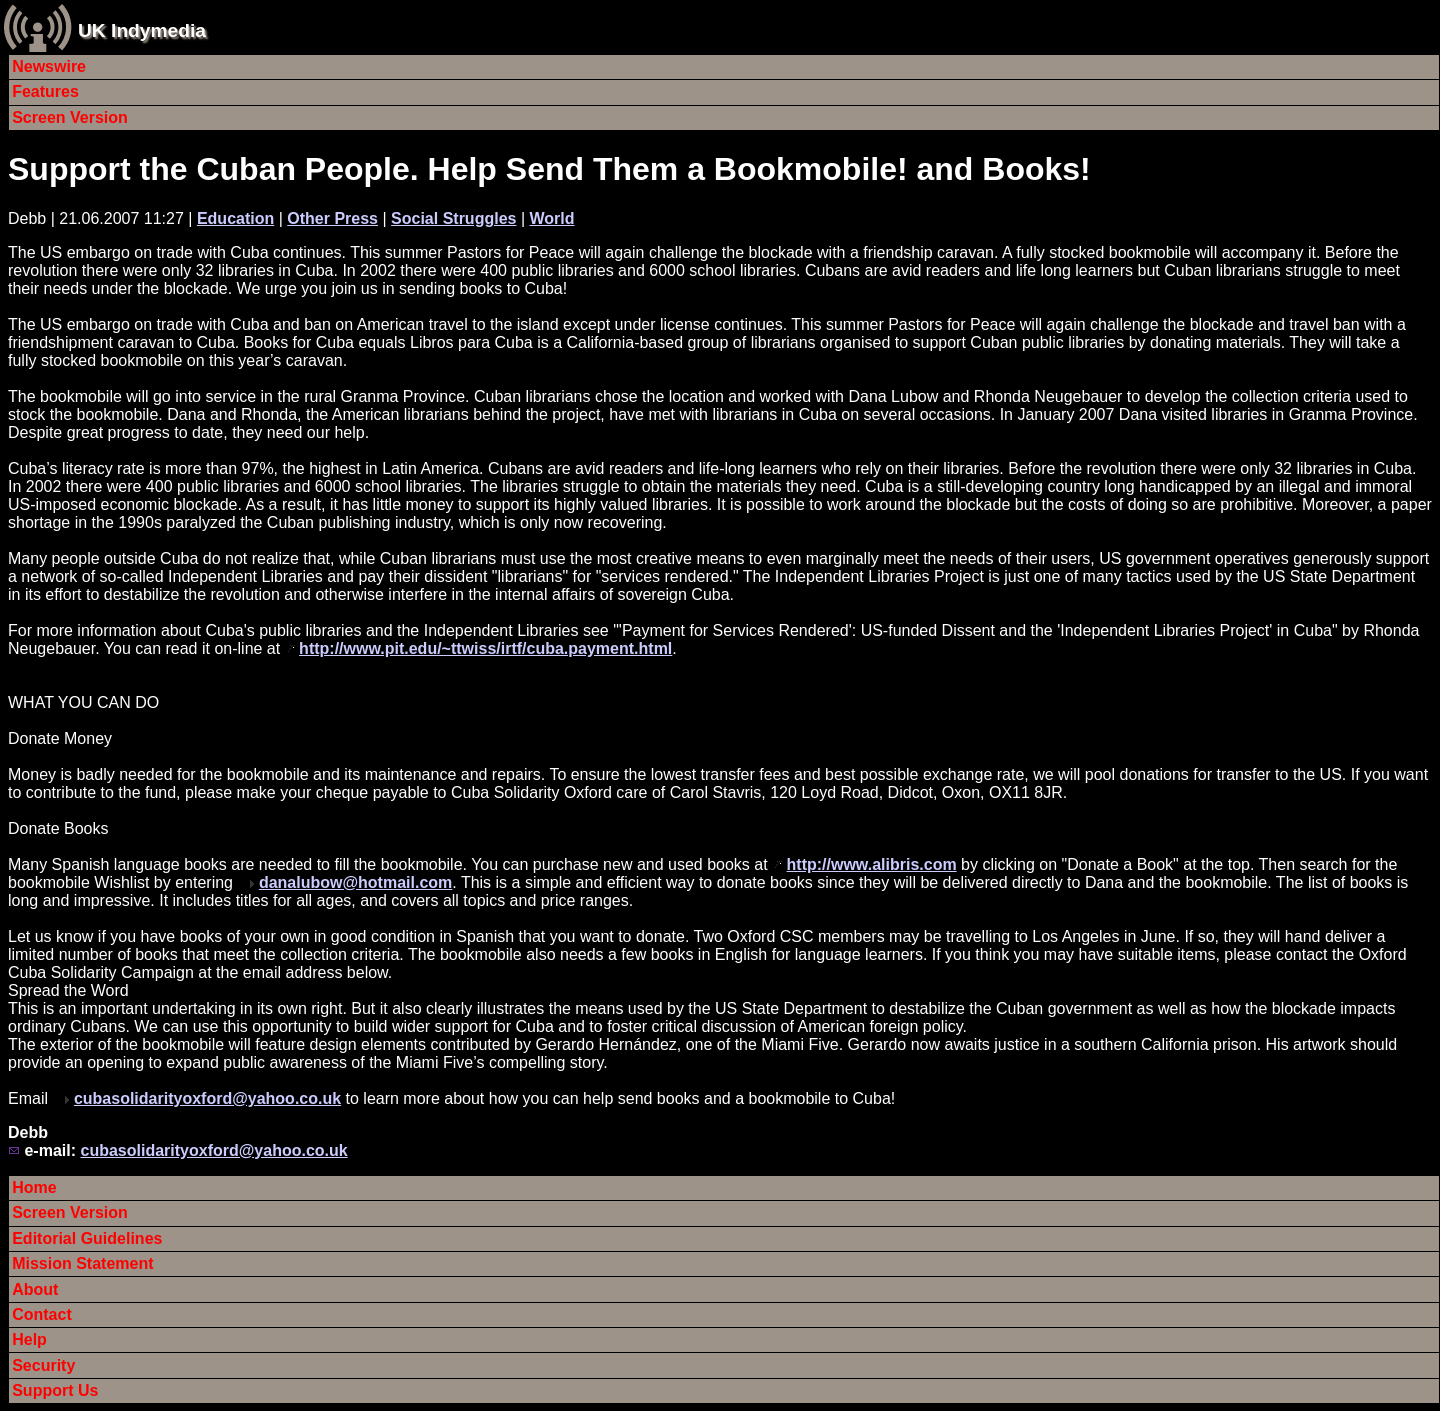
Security (43, 1365)
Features (45, 91)
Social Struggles (453, 218)
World (551, 218)
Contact (42, 1314)
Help (29, 1339)
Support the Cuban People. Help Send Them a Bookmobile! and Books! (549, 169)
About (35, 1289)
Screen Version (70, 117)
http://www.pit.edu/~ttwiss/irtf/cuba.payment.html (485, 648)
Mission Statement (82, 1263)
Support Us (55, 1390)
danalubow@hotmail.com (355, 882)
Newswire (49, 66)
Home (34, 1187)
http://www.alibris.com (872, 864)
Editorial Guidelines (87, 1238)
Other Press (332, 218)
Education (235, 218)
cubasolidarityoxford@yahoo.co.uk (207, 1098)
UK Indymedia (142, 30)
